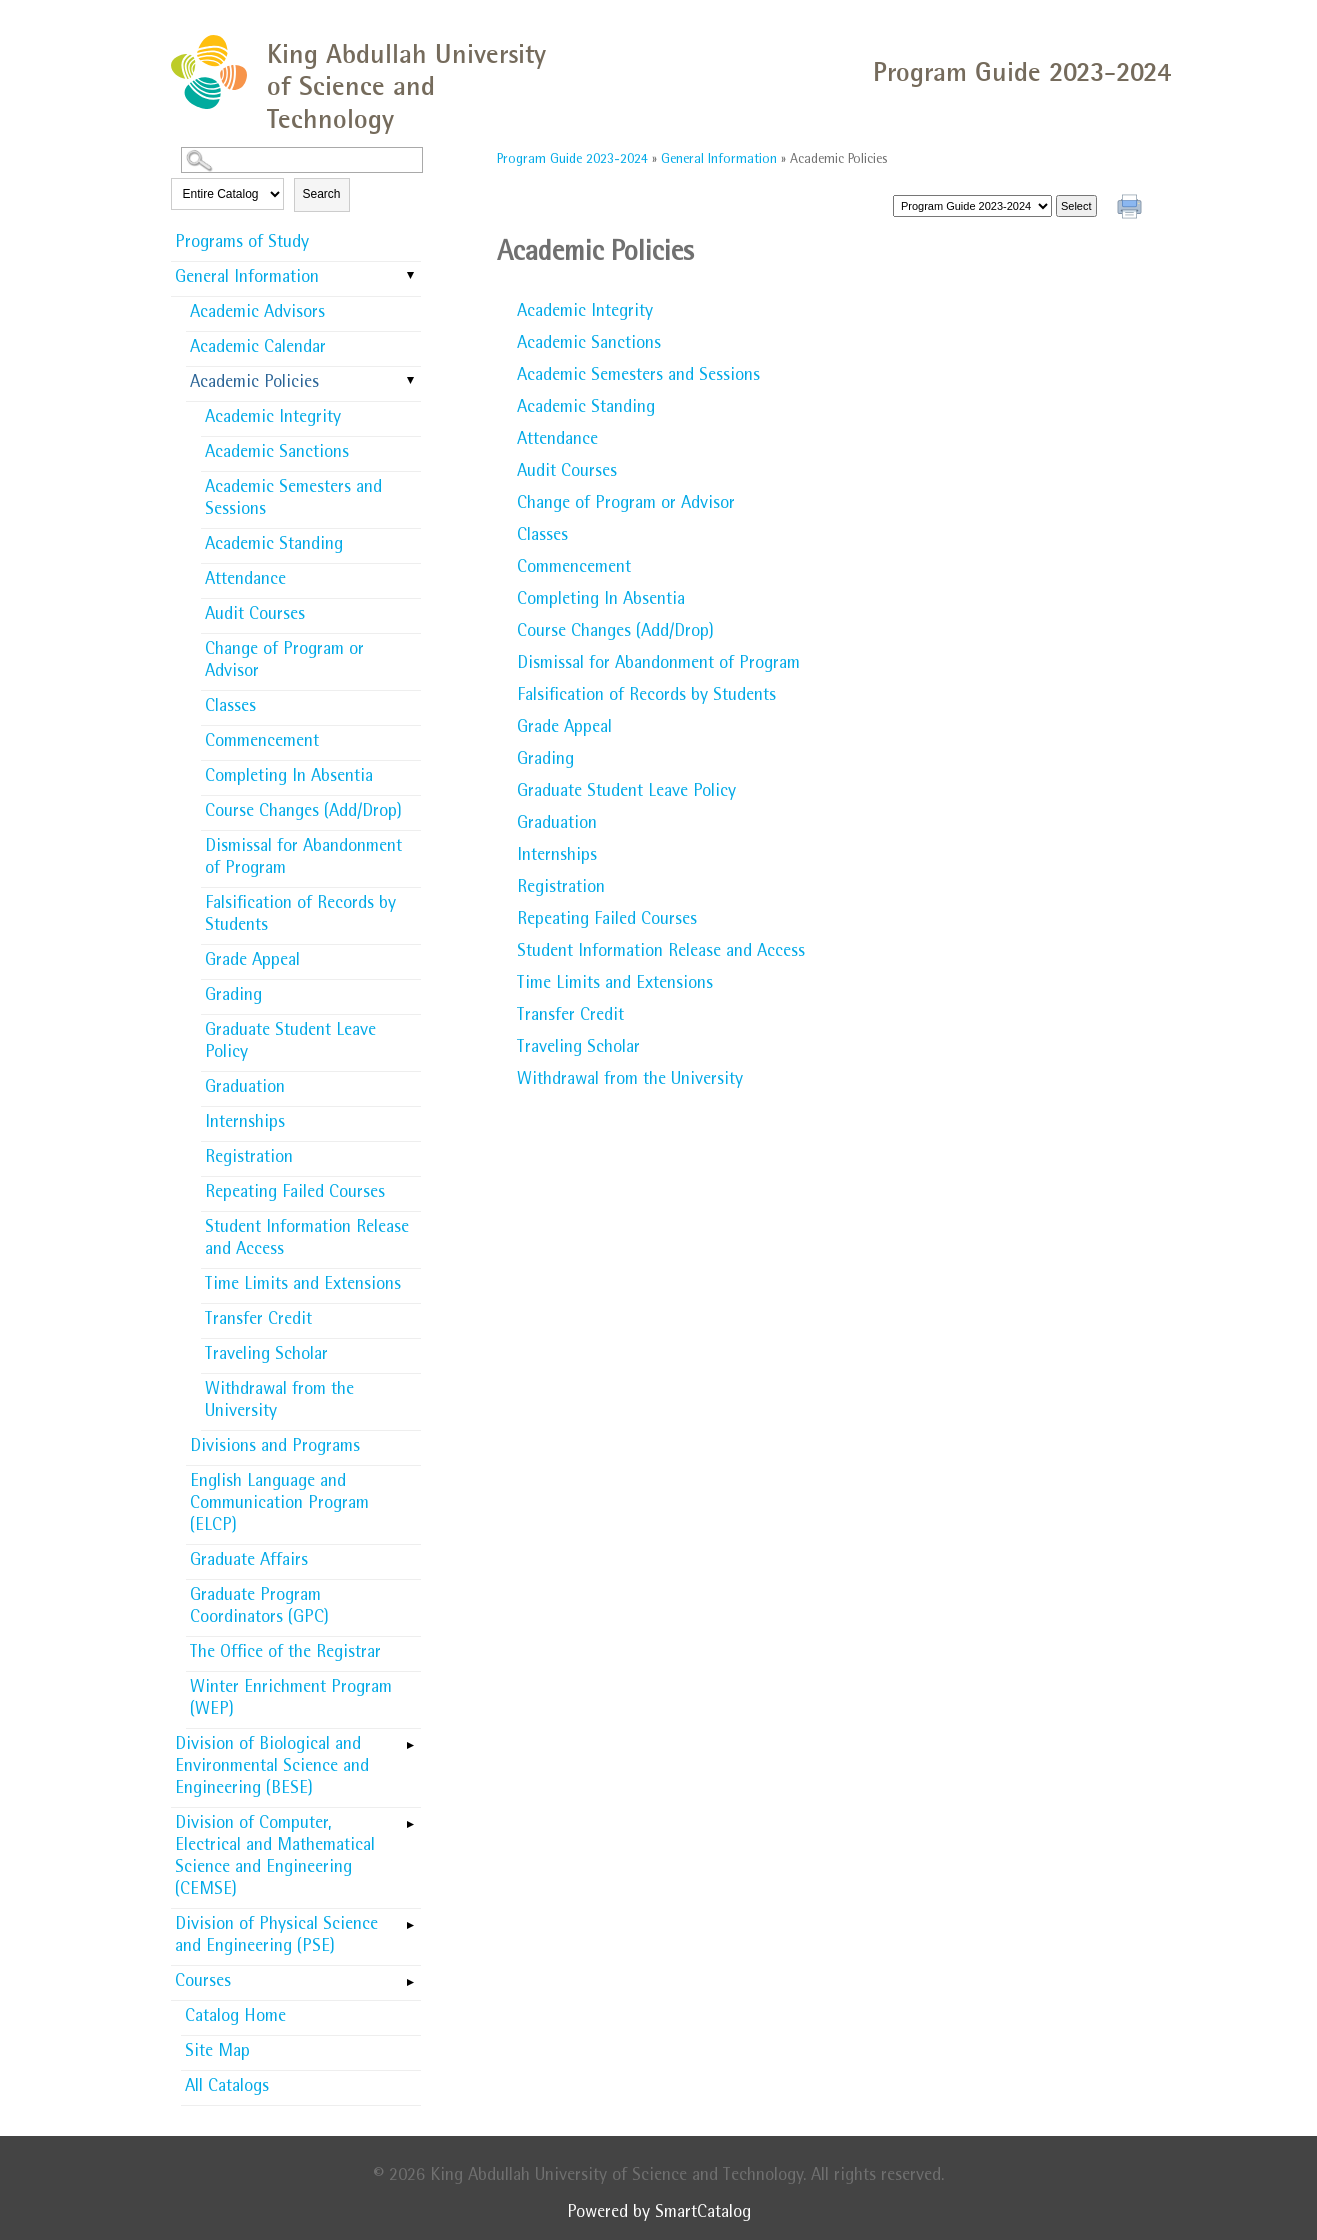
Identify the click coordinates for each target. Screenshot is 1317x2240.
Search (322, 194)
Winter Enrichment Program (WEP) (291, 1700)
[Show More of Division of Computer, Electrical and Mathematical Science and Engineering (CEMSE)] (411, 1818)
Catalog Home (235, 2018)
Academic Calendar (258, 349)
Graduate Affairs (249, 1562)
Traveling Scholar (266, 1356)
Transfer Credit (258, 1321)
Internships (245, 1124)
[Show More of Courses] (411, 1976)
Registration (249, 1159)
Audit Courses (255, 616)
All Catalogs (227, 2088)
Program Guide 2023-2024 (572, 160)
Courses (203, 1983)
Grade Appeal (252, 962)
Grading (233, 997)
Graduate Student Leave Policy (290, 1043)
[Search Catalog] (302, 160)
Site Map (217, 2053)
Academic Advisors (257, 314)
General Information (247, 279)
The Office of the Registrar (285, 1654)
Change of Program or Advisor (284, 662)
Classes (230, 708)
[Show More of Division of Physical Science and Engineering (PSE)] (411, 1919)
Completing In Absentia (289, 778)
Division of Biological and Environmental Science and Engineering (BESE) (272, 1768)
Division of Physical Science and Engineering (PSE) (276, 1937)
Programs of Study (242, 244)
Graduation (245, 1089)
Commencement (262, 743)
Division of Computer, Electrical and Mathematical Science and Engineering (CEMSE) (275, 1858)
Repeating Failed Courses (295, 1194)
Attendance (245, 581)
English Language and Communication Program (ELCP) (279, 1505)
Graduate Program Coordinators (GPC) (259, 1608)
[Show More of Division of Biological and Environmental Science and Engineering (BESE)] (411, 1739)
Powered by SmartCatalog (659, 2214)
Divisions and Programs (275, 1448)
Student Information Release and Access (307, 1240)
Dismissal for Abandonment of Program (303, 859)
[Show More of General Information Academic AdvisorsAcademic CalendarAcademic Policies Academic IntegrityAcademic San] (411, 277)
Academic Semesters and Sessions (293, 500)
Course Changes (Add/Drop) (303, 813)
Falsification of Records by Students (300, 916)
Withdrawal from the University (279, 1402)
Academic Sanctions (277, 454)
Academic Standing (274, 546)
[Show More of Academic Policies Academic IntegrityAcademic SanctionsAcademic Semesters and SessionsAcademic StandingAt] (411, 382)
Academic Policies (254, 384)
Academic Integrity (273, 419)
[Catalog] (972, 206)
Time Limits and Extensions (303, 1286)
